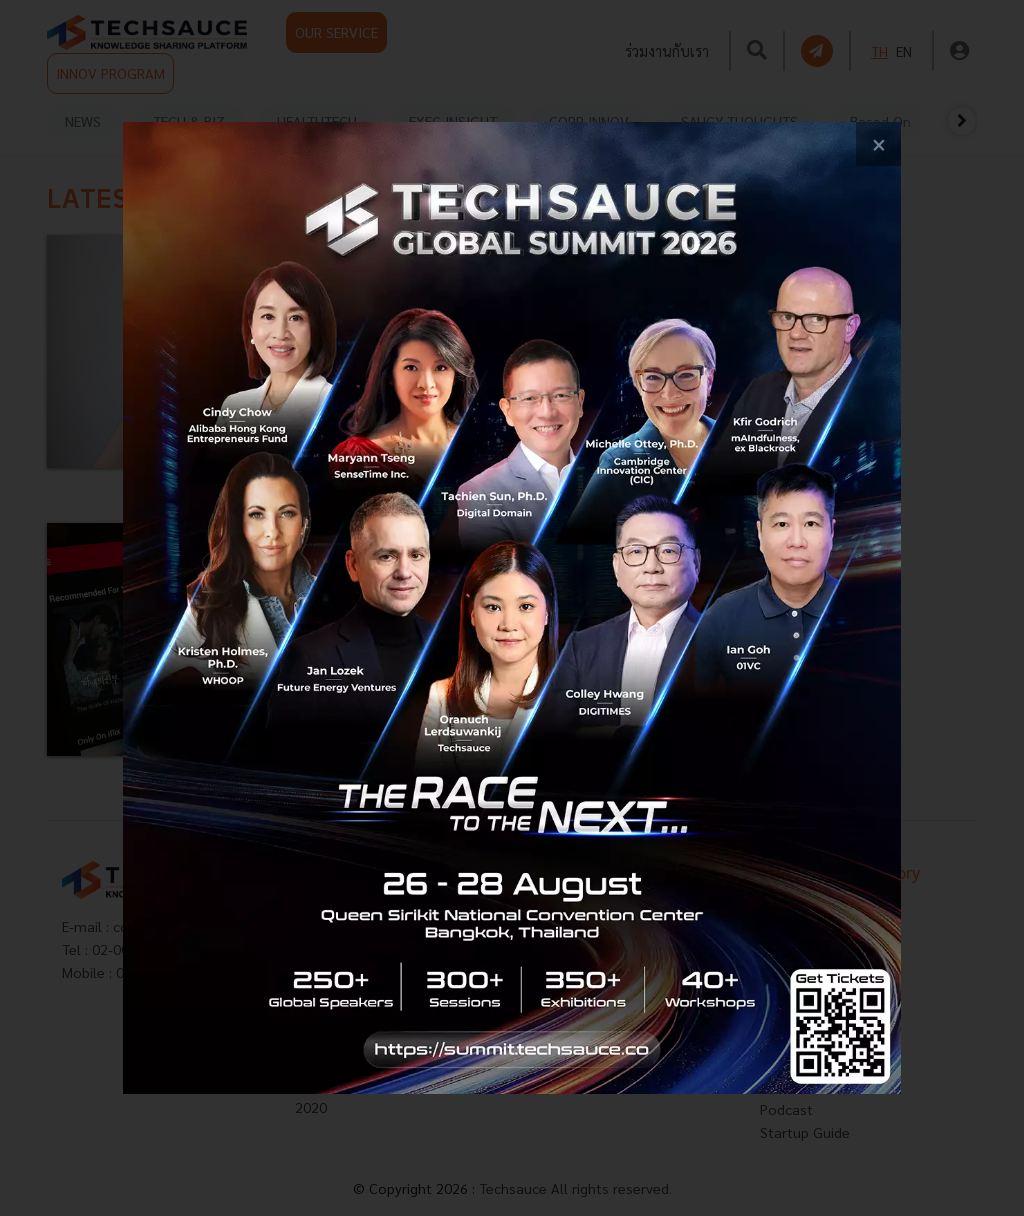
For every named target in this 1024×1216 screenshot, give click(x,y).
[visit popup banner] (512, 608)
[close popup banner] (878, 144)
